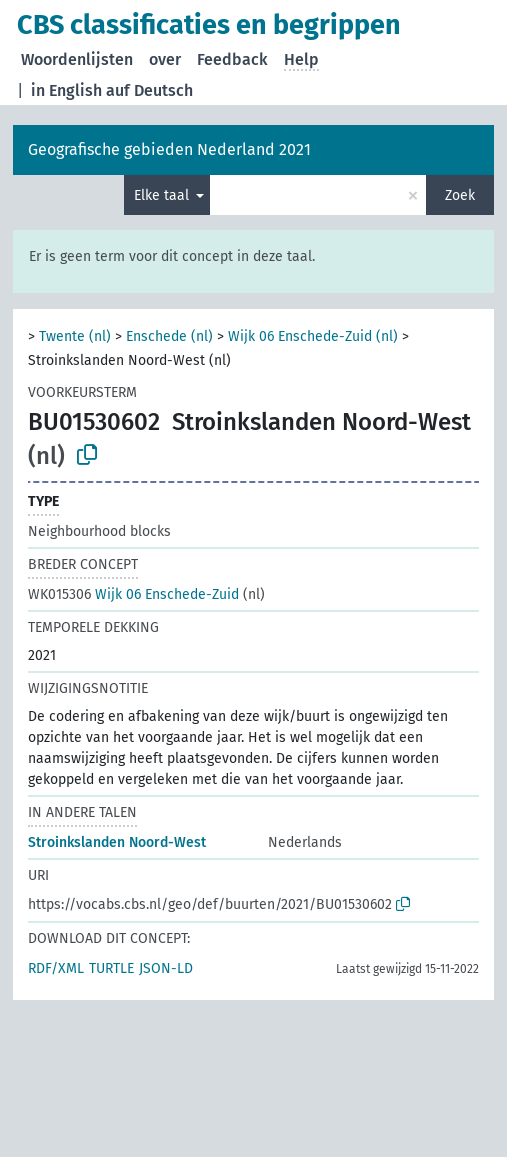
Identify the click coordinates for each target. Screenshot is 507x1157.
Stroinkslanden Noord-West (117, 842)
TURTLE (111, 968)
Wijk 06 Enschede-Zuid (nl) (313, 336)
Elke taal (163, 195)
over (165, 59)
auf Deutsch (149, 90)
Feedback (232, 59)
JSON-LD (166, 968)
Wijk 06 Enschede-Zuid (133, 594)
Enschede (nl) (169, 336)
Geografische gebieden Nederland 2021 (169, 149)
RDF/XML (56, 968)
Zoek (460, 195)
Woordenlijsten (77, 59)
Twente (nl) (75, 336)
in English (66, 90)
